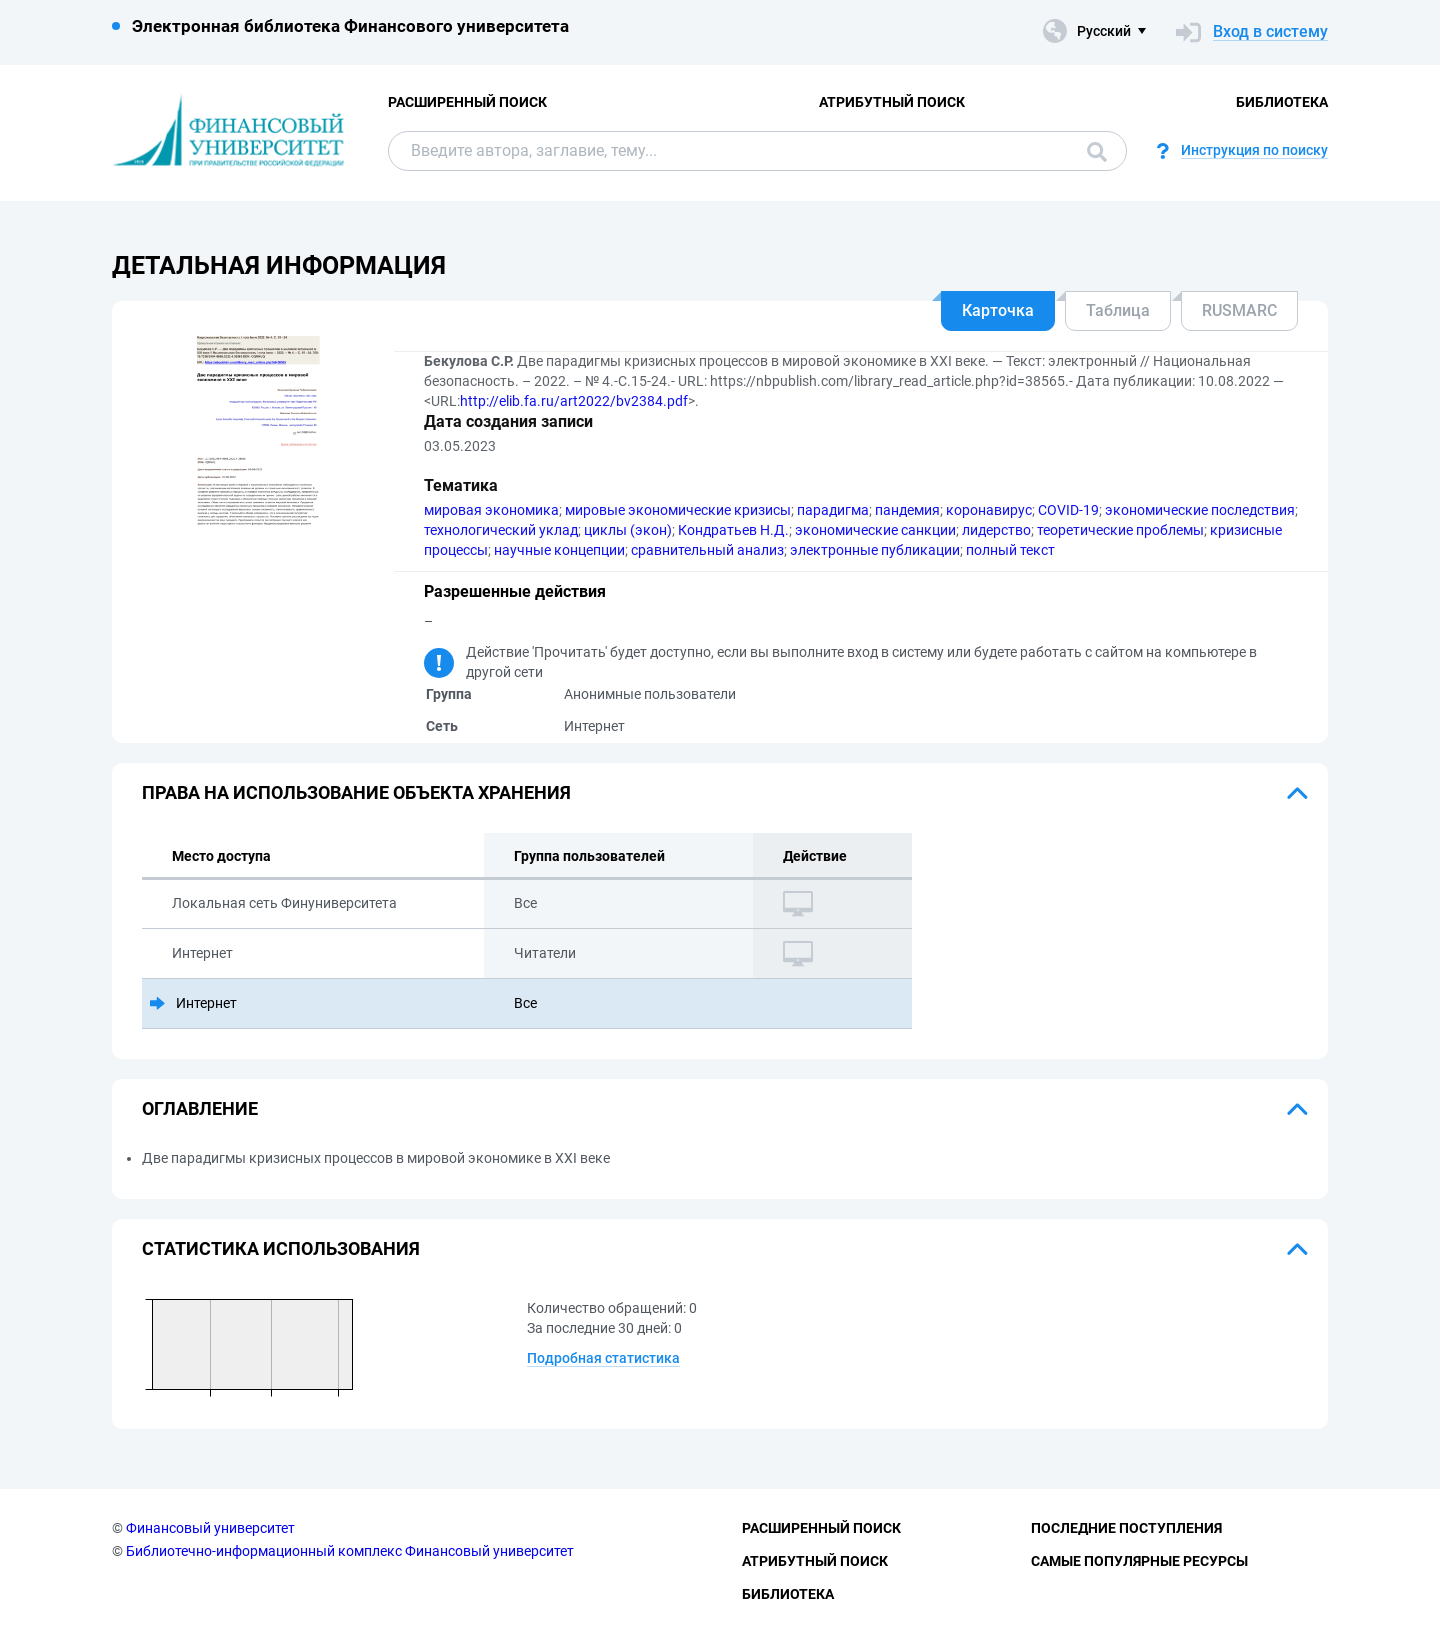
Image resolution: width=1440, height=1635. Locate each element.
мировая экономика (491, 510)
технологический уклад (501, 530)
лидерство (996, 530)
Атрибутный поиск (892, 102)
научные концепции (559, 550)
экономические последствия (1200, 510)
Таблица (1118, 310)
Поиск (1097, 152)
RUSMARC (1239, 310)
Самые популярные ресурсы (1139, 1561)
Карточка (998, 310)
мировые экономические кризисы (678, 510)
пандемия (907, 510)
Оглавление (200, 1108)
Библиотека (1282, 102)
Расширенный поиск (467, 102)
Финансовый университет (210, 1528)
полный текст (1010, 550)
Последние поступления (1126, 1528)
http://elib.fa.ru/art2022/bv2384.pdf (574, 401)
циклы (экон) (628, 530)
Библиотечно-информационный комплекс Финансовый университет (350, 1551)
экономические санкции (875, 530)
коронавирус (989, 510)
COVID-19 (1068, 510)
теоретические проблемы (1120, 530)
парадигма (833, 510)
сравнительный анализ (707, 550)
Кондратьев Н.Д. (733, 530)
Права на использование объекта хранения (356, 792)
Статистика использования (281, 1248)
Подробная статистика (603, 1358)
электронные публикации (875, 550)
